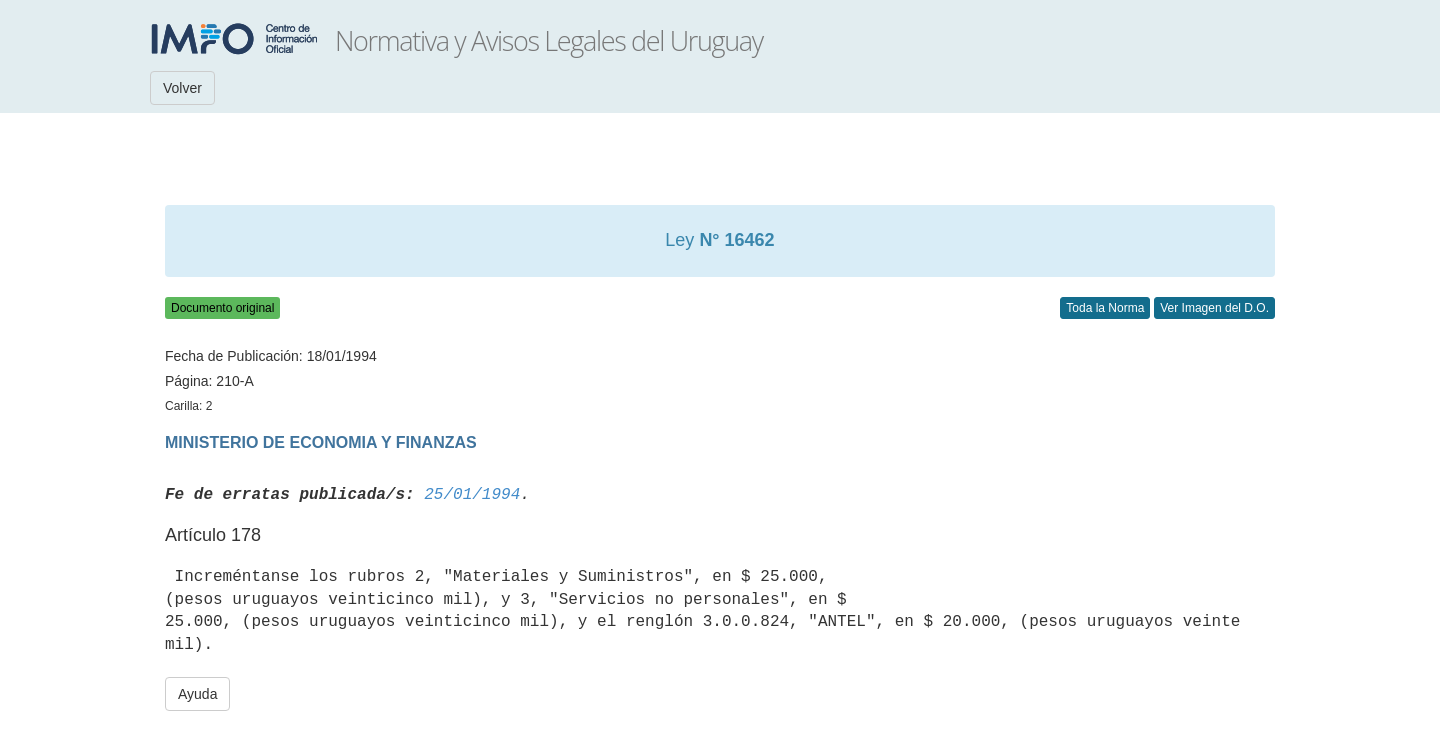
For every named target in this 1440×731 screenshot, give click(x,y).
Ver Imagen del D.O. (1214, 308)
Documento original (222, 308)
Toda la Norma (1105, 308)
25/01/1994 (472, 495)
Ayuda (197, 694)
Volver (182, 88)
